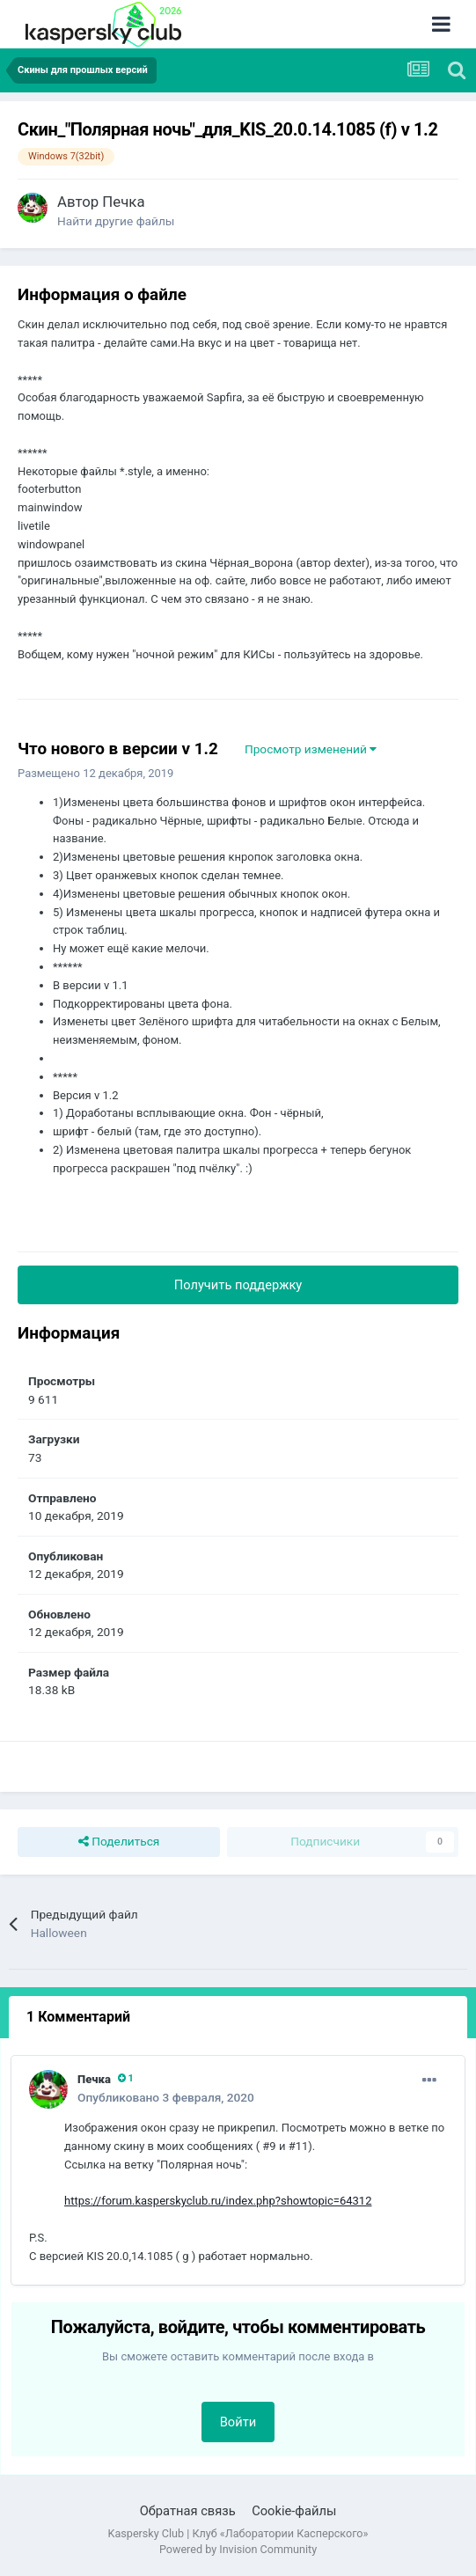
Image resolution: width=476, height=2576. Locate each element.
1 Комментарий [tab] (78, 2016)
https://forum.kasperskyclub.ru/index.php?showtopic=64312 (217, 2200)
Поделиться (119, 1842)
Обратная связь (188, 2511)
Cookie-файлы (294, 2511)
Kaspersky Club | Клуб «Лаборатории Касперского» (238, 2533)
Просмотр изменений (311, 749)
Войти (238, 2422)
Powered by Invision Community (238, 2549)
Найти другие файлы (115, 221)
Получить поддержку (238, 1285)
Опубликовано (165, 2097)
